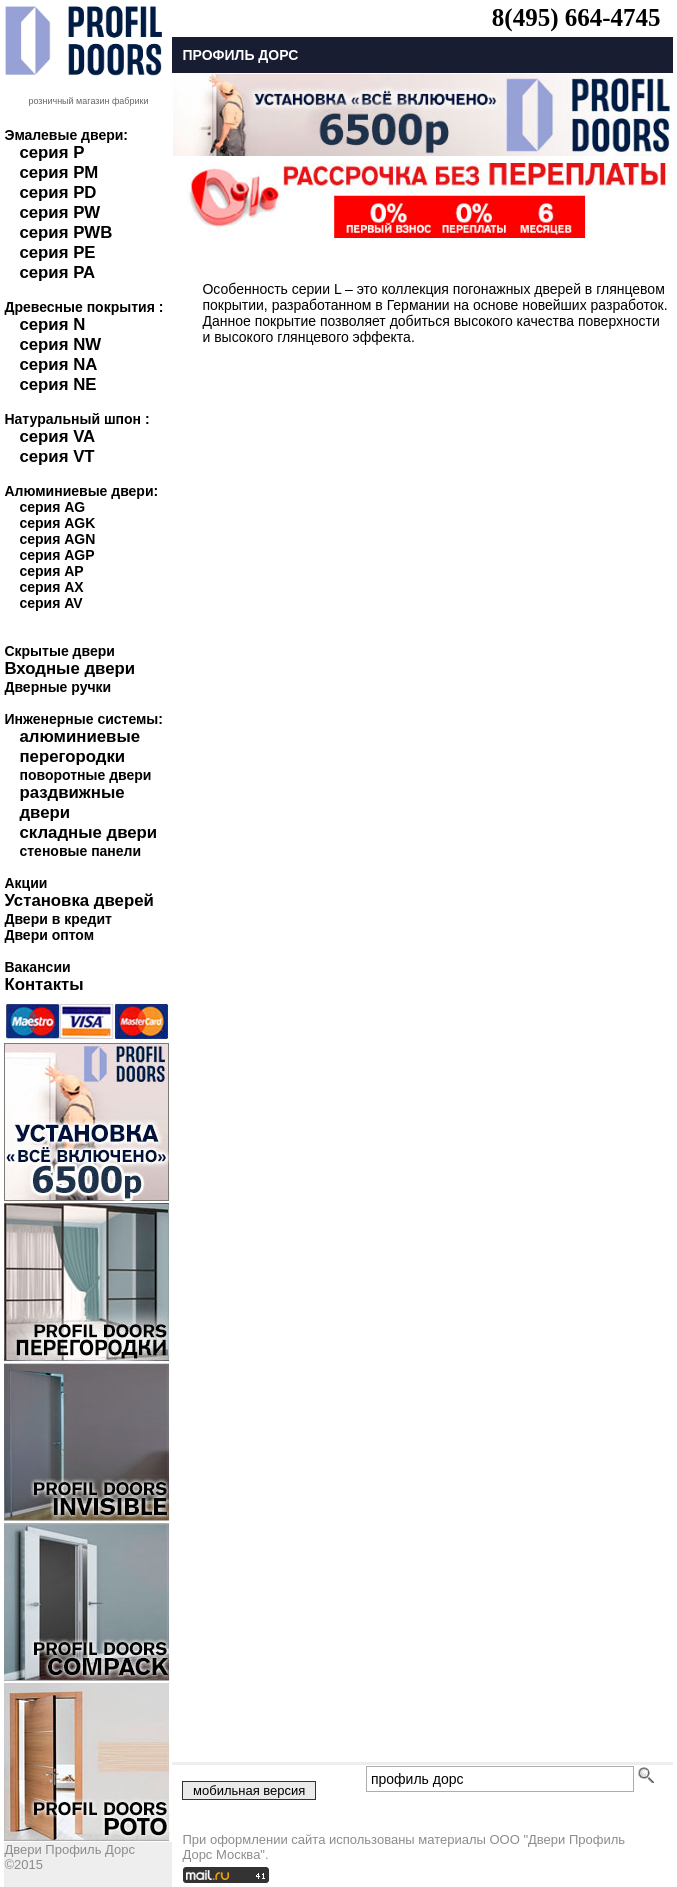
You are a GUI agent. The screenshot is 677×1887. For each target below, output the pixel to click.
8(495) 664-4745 (576, 17)
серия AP (51, 571)
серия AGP (56, 555)
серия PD (57, 192)
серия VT (56, 456)
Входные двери (69, 668)
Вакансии (37, 967)
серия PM (58, 172)
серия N (52, 324)
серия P (51, 152)
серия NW (60, 344)
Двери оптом (49, 935)
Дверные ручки (57, 687)
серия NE (57, 384)
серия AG (52, 507)
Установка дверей (78, 900)
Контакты (43, 984)
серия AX (51, 587)
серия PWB (65, 232)
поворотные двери (85, 775)
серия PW (59, 212)
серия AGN (57, 539)
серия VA (57, 436)
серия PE (57, 252)
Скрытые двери (59, 651)
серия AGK (57, 523)
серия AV (50, 603)
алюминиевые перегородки (79, 746)
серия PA (57, 272)
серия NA (58, 364)
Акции (25, 883)
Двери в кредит (57, 919)
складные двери (88, 832)
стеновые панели (80, 851)
